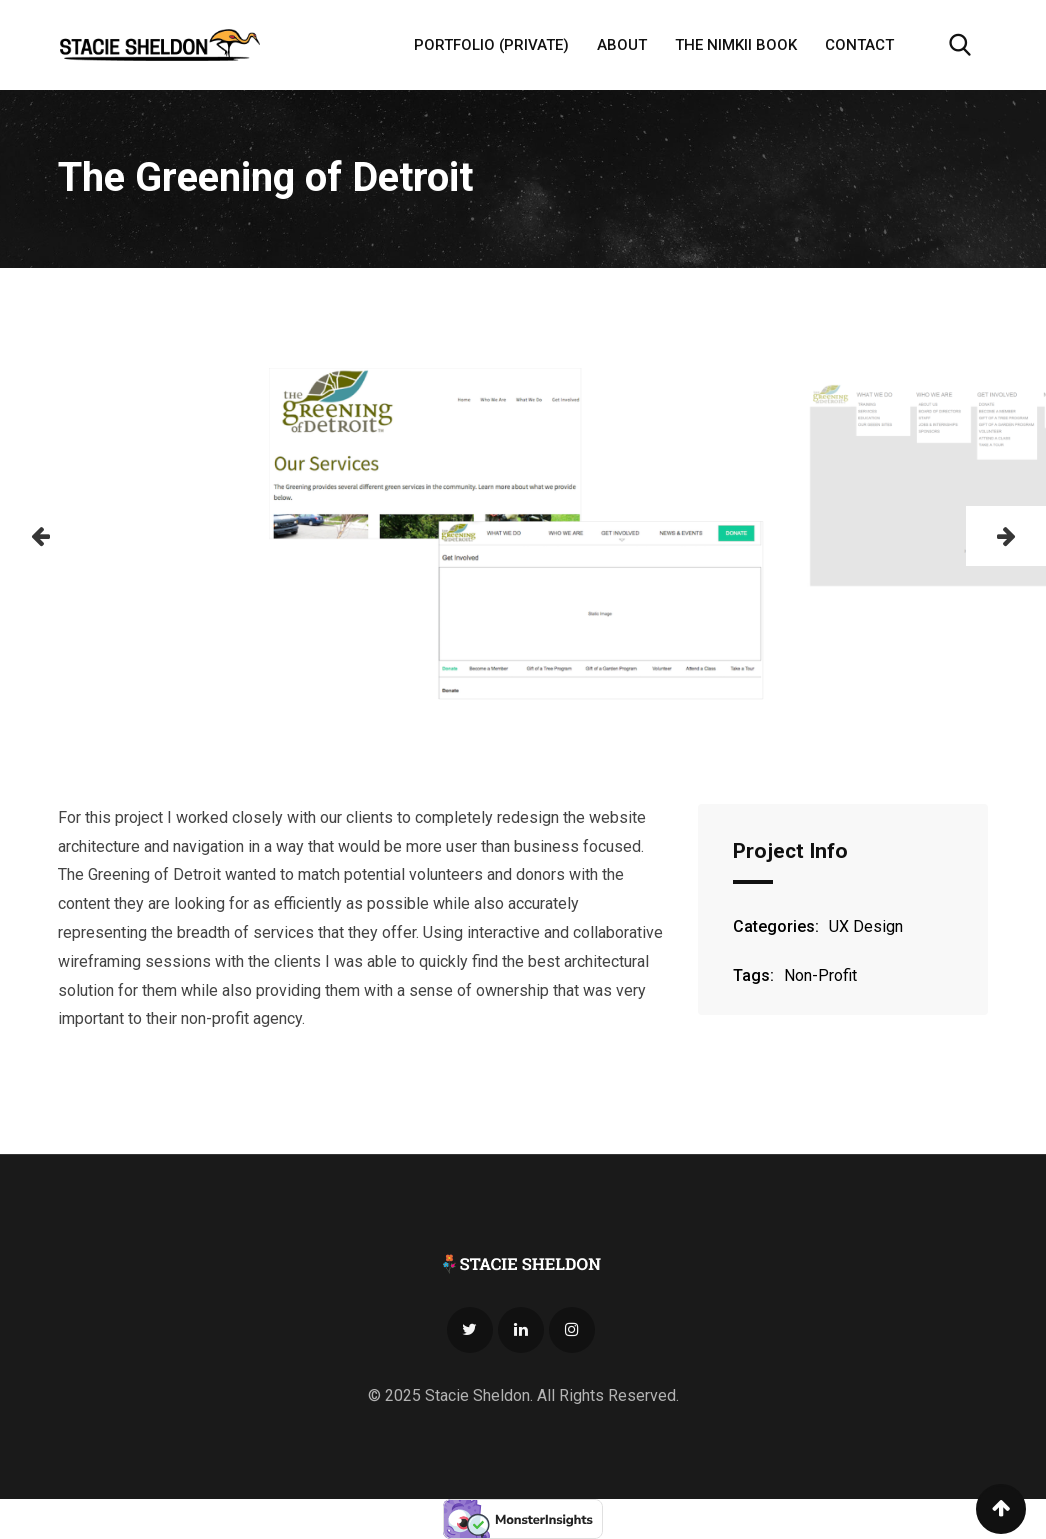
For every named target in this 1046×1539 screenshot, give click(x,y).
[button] (40, 536)
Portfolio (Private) (491, 45)
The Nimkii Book (736, 45)
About (622, 45)
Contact (859, 45)
